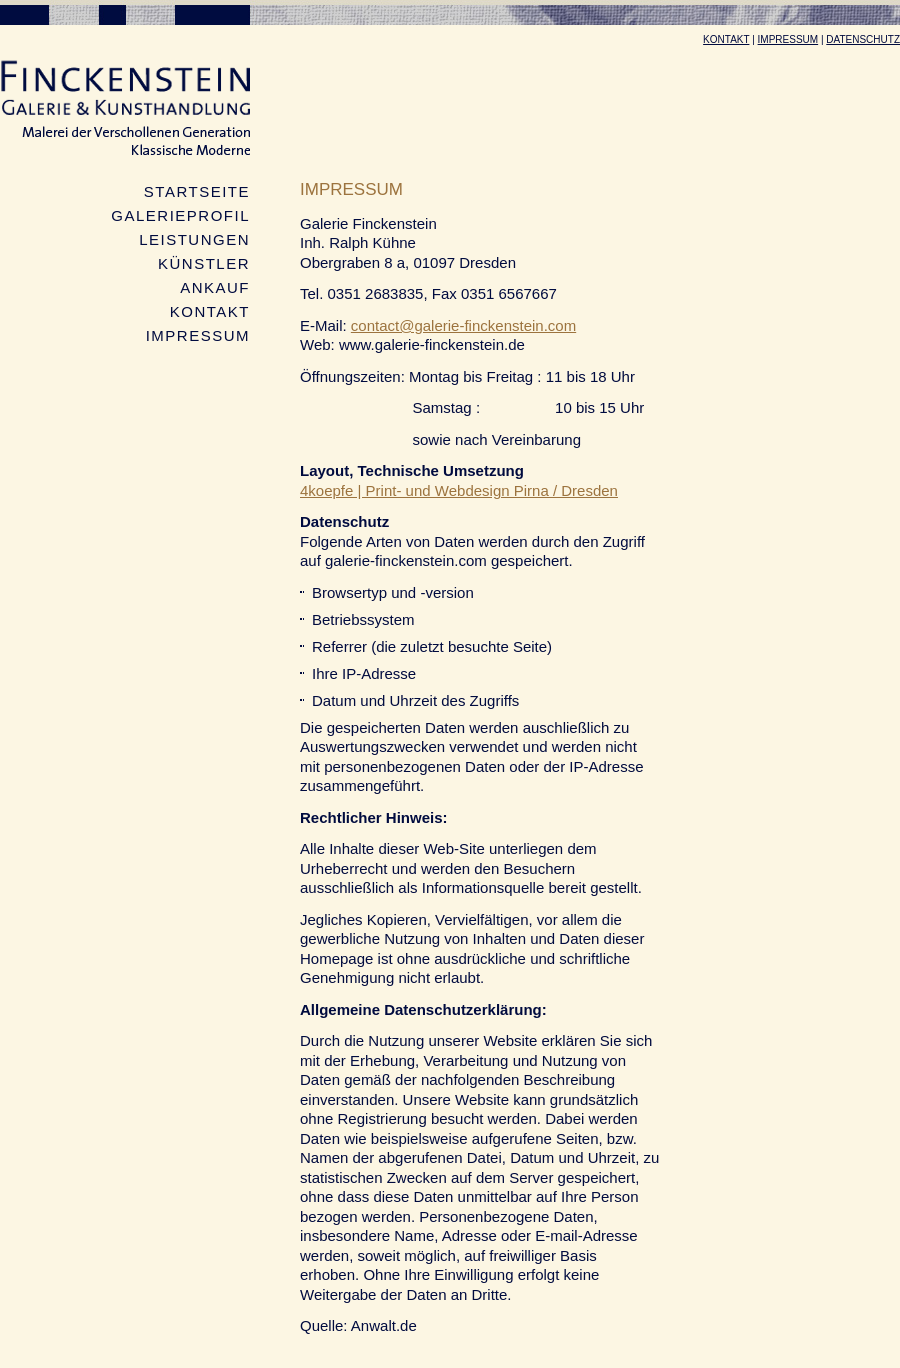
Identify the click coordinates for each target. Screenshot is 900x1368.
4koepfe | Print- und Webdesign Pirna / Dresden (459, 490)
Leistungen (194, 239)
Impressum (788, 39)
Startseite (197, 191)
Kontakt (726, 39)
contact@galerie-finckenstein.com (463, 325)
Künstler (204, 263)
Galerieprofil (180, 215)
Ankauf (215, 287)
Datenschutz (863, 39)
